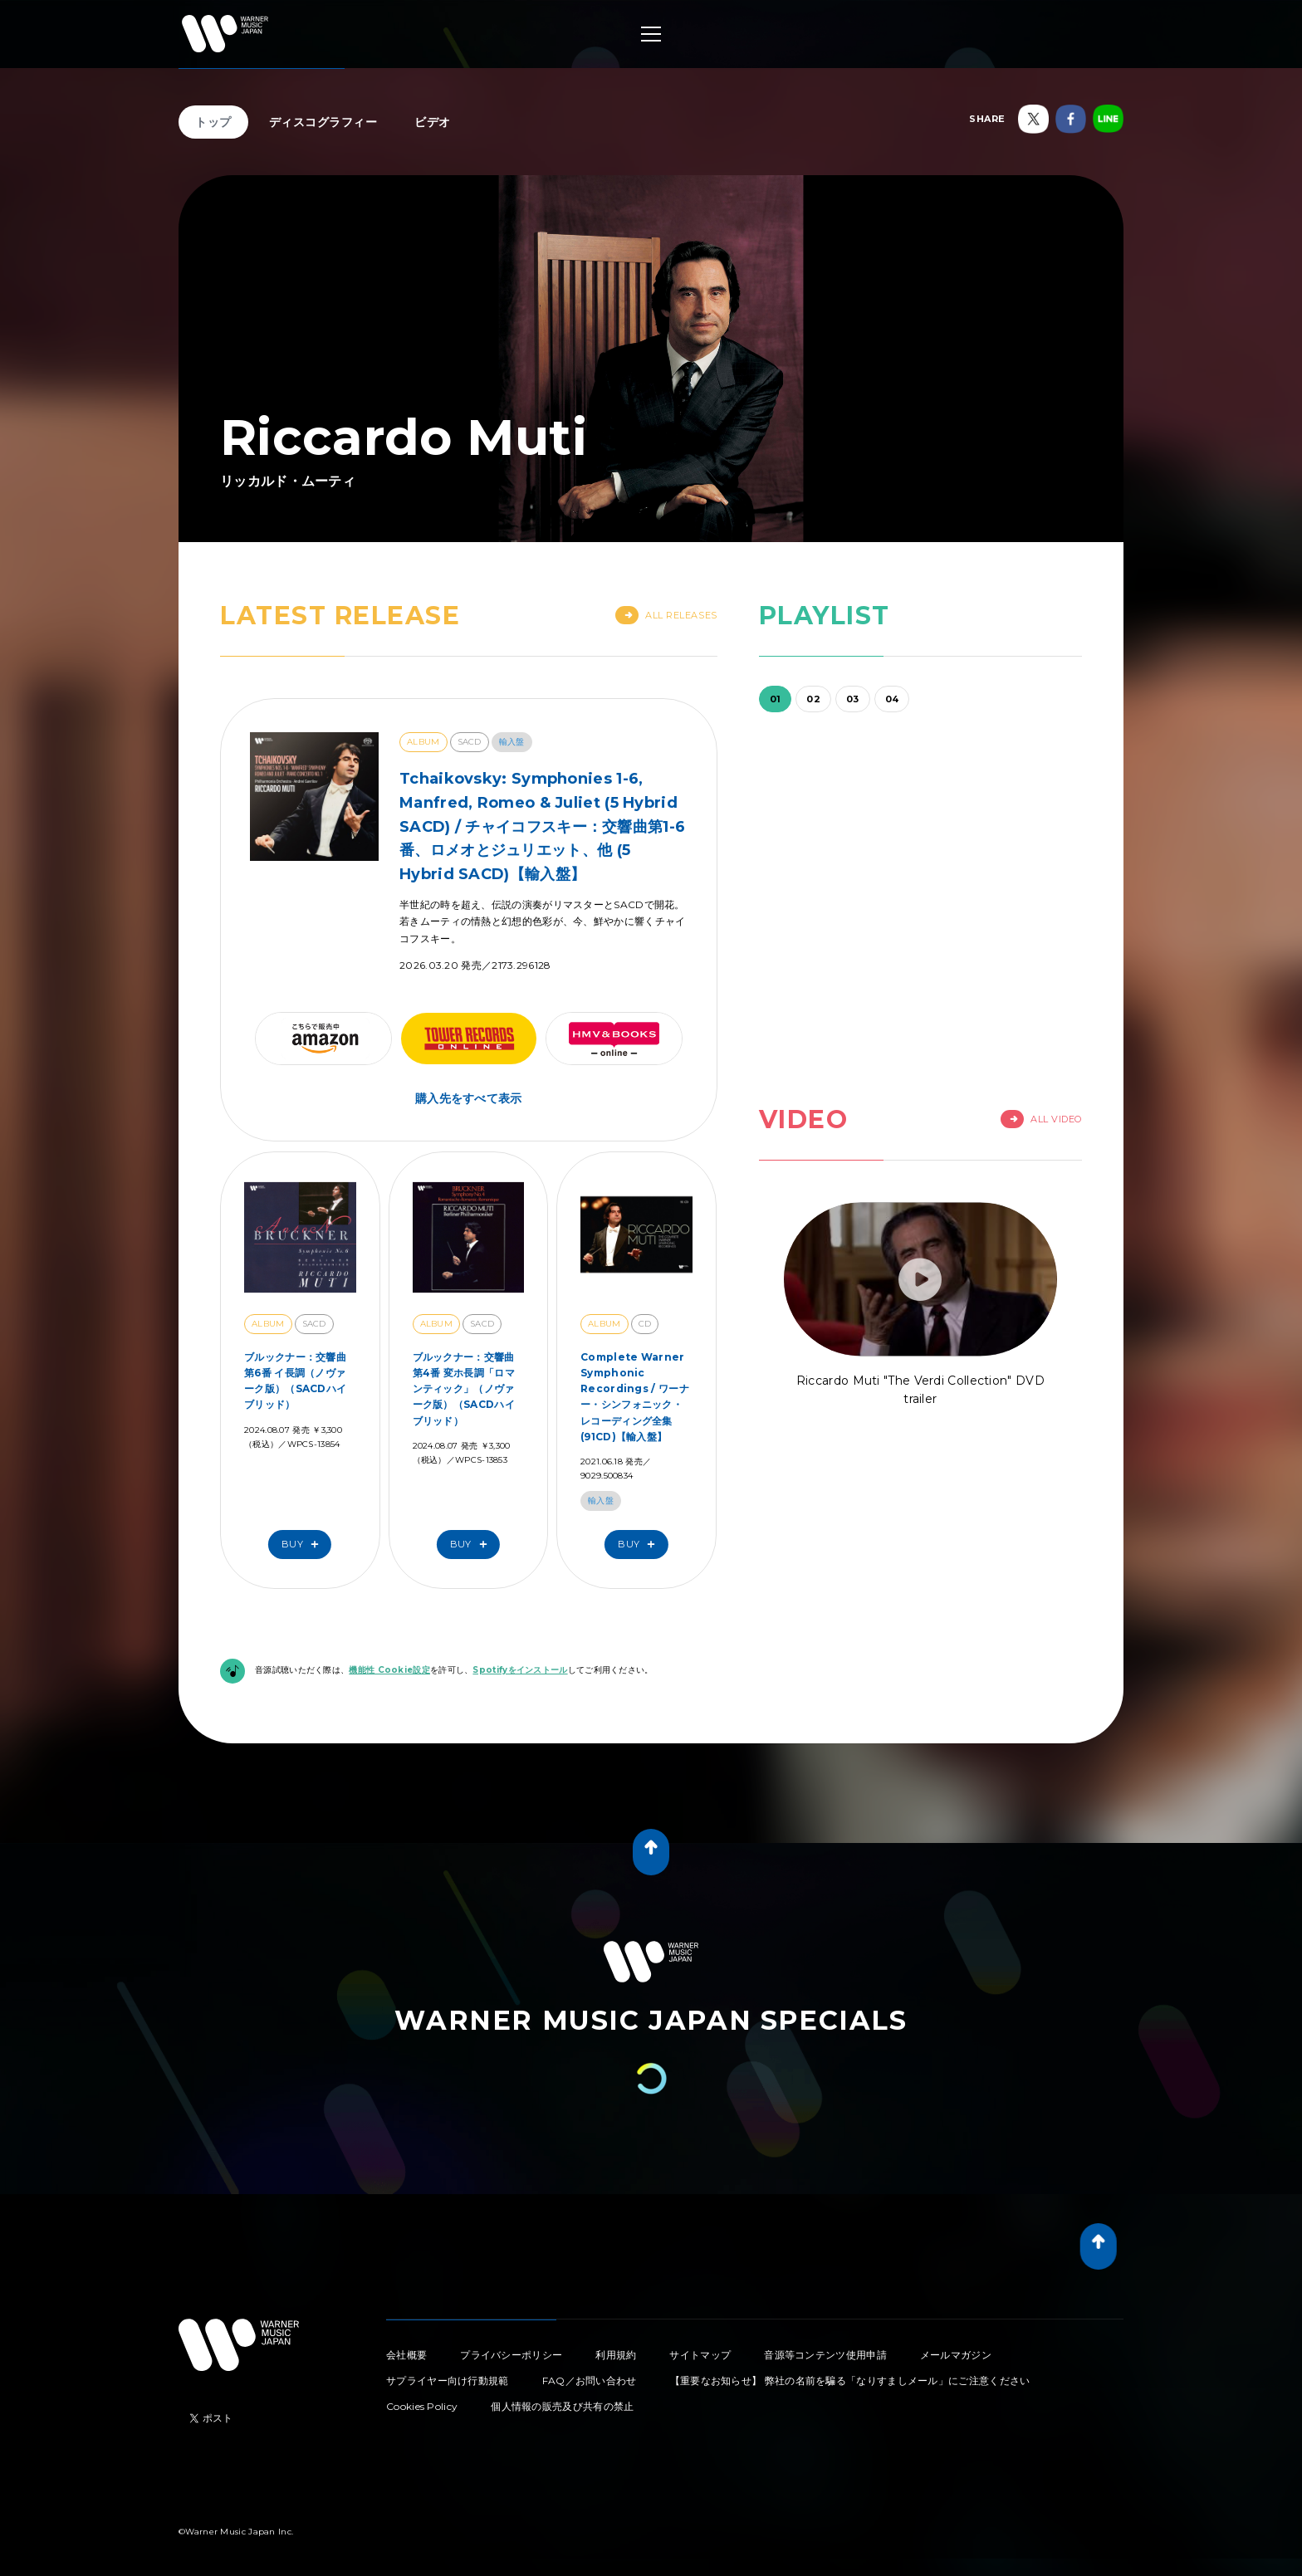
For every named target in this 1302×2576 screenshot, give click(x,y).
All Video (1041, 1119)
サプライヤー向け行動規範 (447, 2380)
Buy (303, 1544)
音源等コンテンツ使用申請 (825, 2355)
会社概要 (406, 2355)
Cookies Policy (422, 2406)
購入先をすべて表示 (468, 1098)
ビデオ (432, 122)
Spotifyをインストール (519, 1669)
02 (813, 699)
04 (892, 699)
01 (775, 699)
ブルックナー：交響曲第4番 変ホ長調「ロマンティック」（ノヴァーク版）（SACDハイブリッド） (464, 1389)
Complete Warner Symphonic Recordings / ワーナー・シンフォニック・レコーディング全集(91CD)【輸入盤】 (634, 1397)
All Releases (666, 615)
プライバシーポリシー (511, 2355)
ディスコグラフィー (323, 122)
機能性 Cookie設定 (389, 1669)
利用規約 (615, 2355)
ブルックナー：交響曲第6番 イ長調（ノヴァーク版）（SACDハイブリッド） (295, 1381)
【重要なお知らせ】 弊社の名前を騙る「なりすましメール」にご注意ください (850, 2380)
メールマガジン (955, 2355)
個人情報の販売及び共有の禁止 (562, 2406)
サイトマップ (700, 2355)
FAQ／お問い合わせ (589, 2380)
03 (852, 699)
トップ (213, 122)
